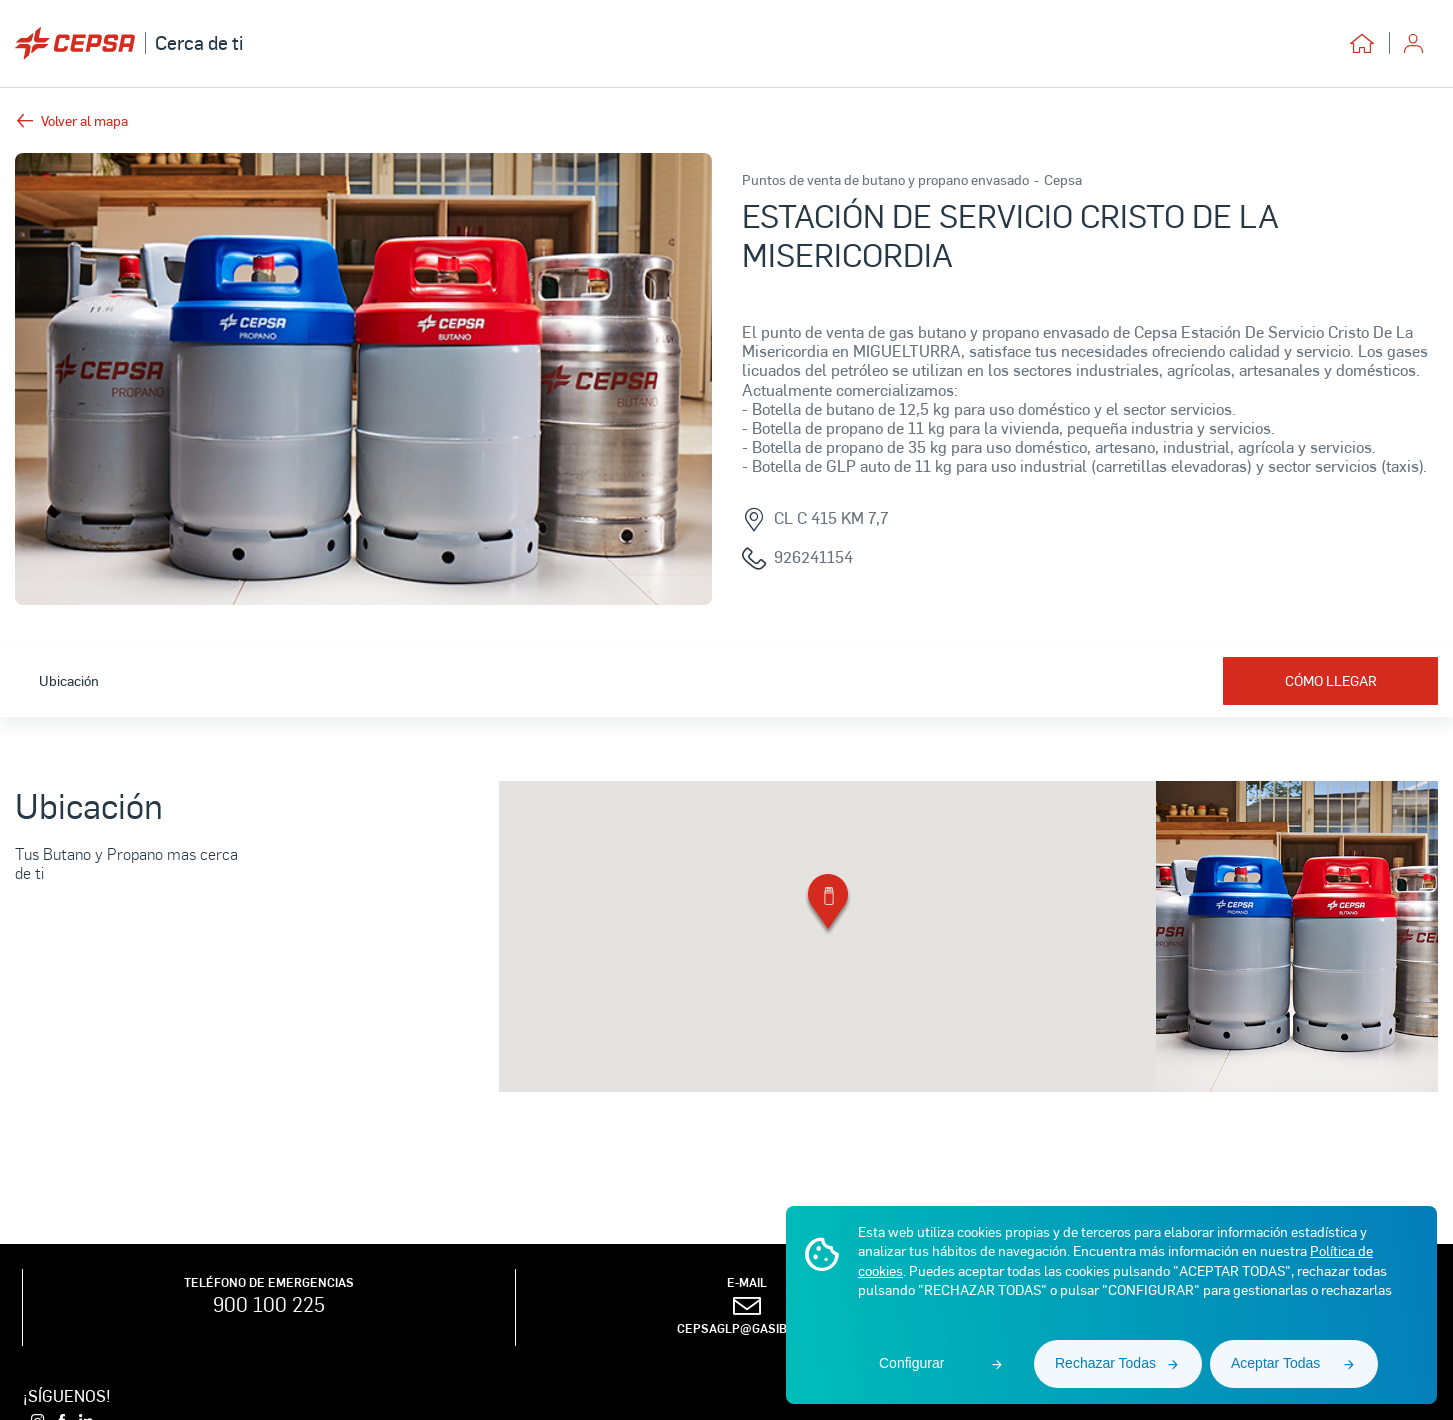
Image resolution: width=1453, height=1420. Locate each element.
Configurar (911, 1363)
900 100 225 (269, 1304)
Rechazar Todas (1105, 1363)
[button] (828, 905)
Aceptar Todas (1275, 1363)
